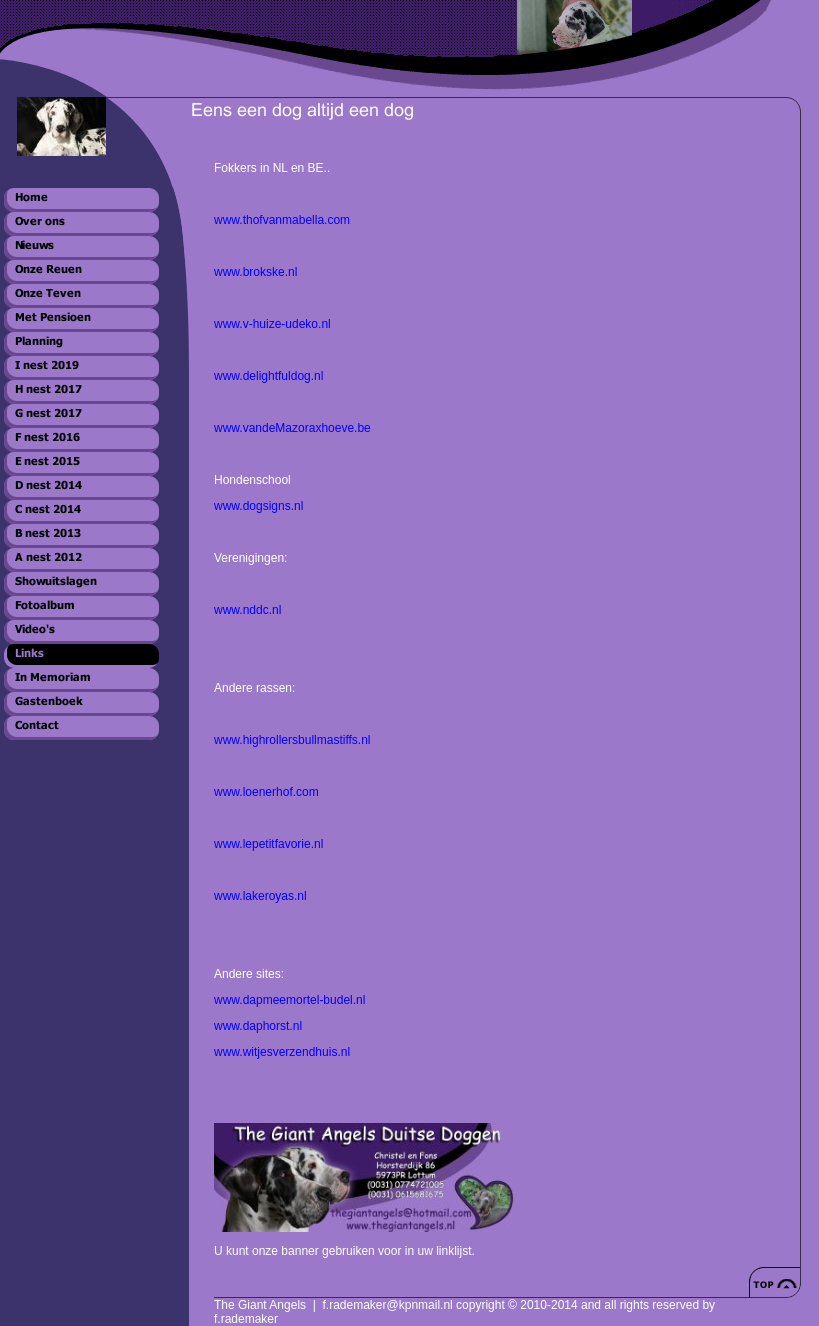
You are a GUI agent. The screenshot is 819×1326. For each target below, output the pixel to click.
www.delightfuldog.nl (268, 376)
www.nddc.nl (247, 610)
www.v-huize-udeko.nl (272, 324)
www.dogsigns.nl (258, 506)
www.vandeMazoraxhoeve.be (292, 428)
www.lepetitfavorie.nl (268, 844)
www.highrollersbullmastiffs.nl (292, 740)
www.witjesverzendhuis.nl (282, 1052)
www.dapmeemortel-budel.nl (289, 1000)
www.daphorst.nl (258, 1026)
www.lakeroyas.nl (260, 896)
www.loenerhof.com (266, 792)
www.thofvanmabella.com (283, 220)
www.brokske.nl (255, 272)
